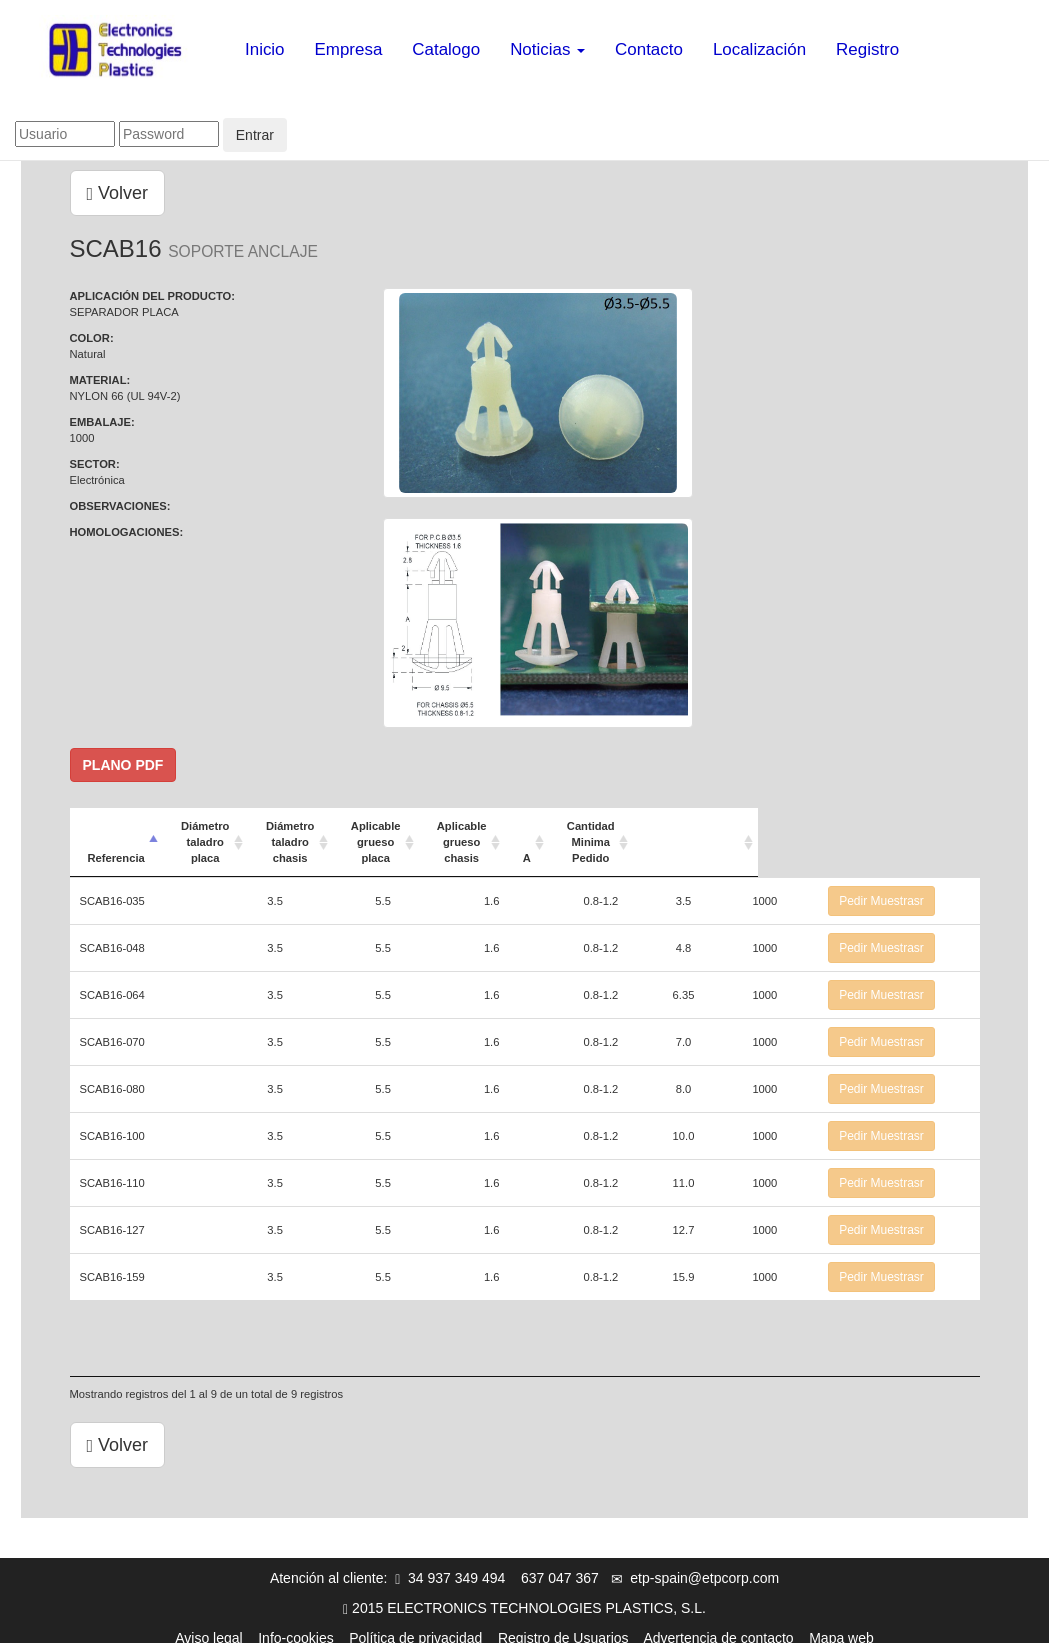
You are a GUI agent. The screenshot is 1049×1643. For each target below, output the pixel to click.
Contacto (649, 49)
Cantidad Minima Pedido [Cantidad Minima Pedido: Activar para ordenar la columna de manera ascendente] (793, 834)
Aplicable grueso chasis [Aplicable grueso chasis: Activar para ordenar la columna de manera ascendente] (629, 834)
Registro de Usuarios (563, 1622)
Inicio (265, 49)
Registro (867, 49)
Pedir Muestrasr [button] (915, 885)
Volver (118, 193)
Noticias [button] (547, 49)
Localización (759, 49)
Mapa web (841, 1622)
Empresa (349, 49)
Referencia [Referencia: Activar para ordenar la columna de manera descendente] (116, 842)
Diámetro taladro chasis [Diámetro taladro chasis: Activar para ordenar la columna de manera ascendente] (395, 834)
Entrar (255, 135)
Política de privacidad (415, 1622)
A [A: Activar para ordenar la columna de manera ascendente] (712, 842)
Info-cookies (295, 1622)
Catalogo (446, 49)
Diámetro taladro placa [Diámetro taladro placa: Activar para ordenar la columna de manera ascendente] (279, 834)
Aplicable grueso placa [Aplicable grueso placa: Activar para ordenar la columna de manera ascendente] (511, 834)
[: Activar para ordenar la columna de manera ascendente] (915, 834)
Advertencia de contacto (718, 1622)
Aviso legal (208, 1622)
